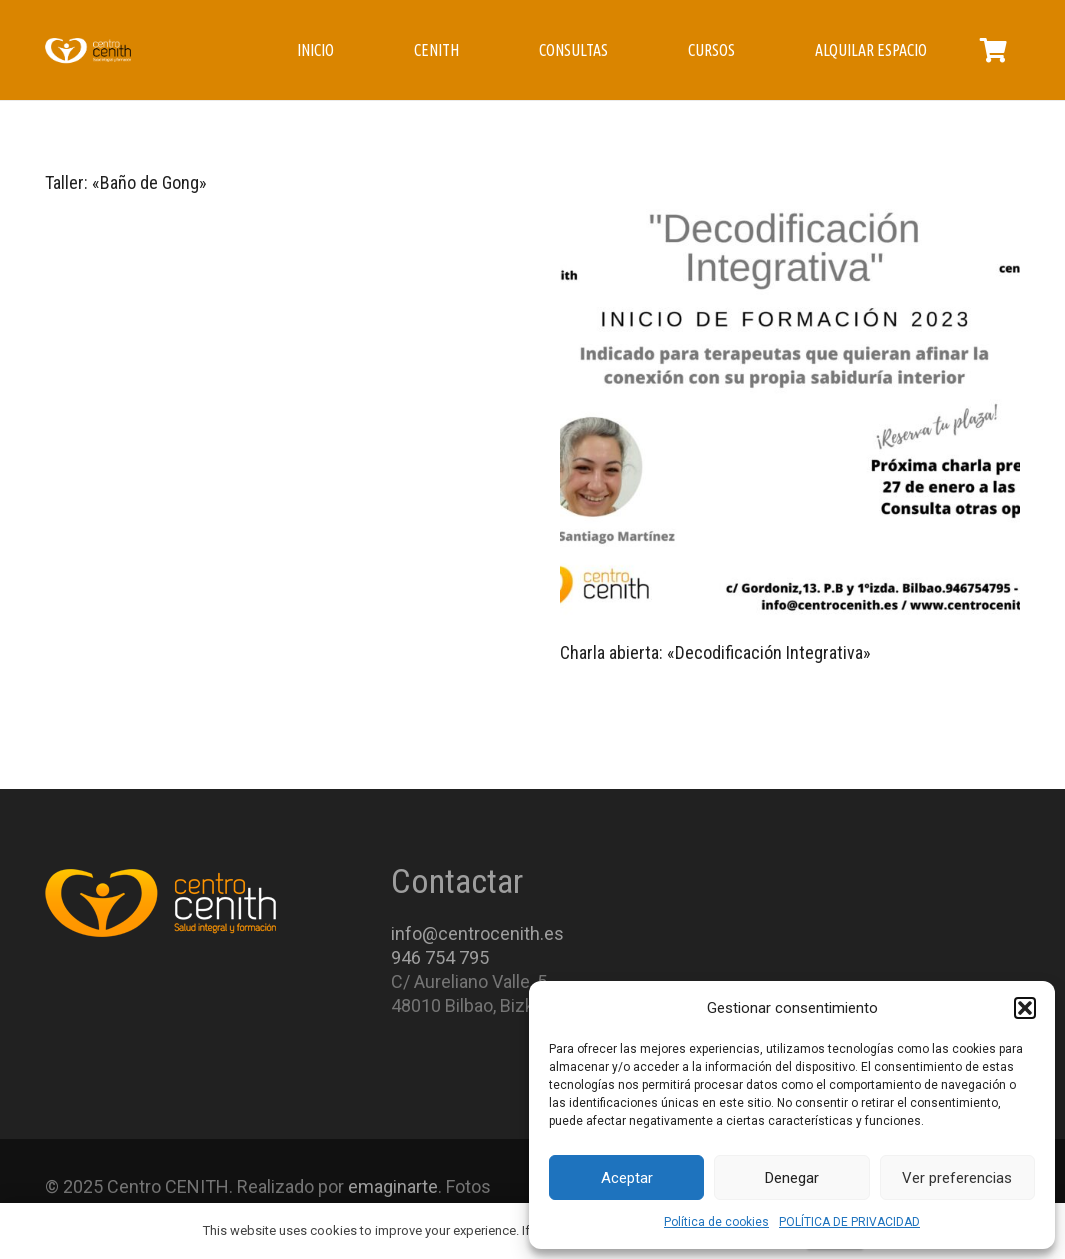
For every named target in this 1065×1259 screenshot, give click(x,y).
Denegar (792, 1178)
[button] (1025, 1008)
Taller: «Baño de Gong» (126, 182)
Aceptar (627, 1178)
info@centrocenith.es (477, 933)
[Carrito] (993, 50)
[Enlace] (88, 50)
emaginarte (393, 1186)
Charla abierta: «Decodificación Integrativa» (715, 652)
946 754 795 (440, 957)
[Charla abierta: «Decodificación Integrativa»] (790, 402)
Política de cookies (716, 1222)
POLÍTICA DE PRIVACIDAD (849, 1222)
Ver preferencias (957, 1178)
